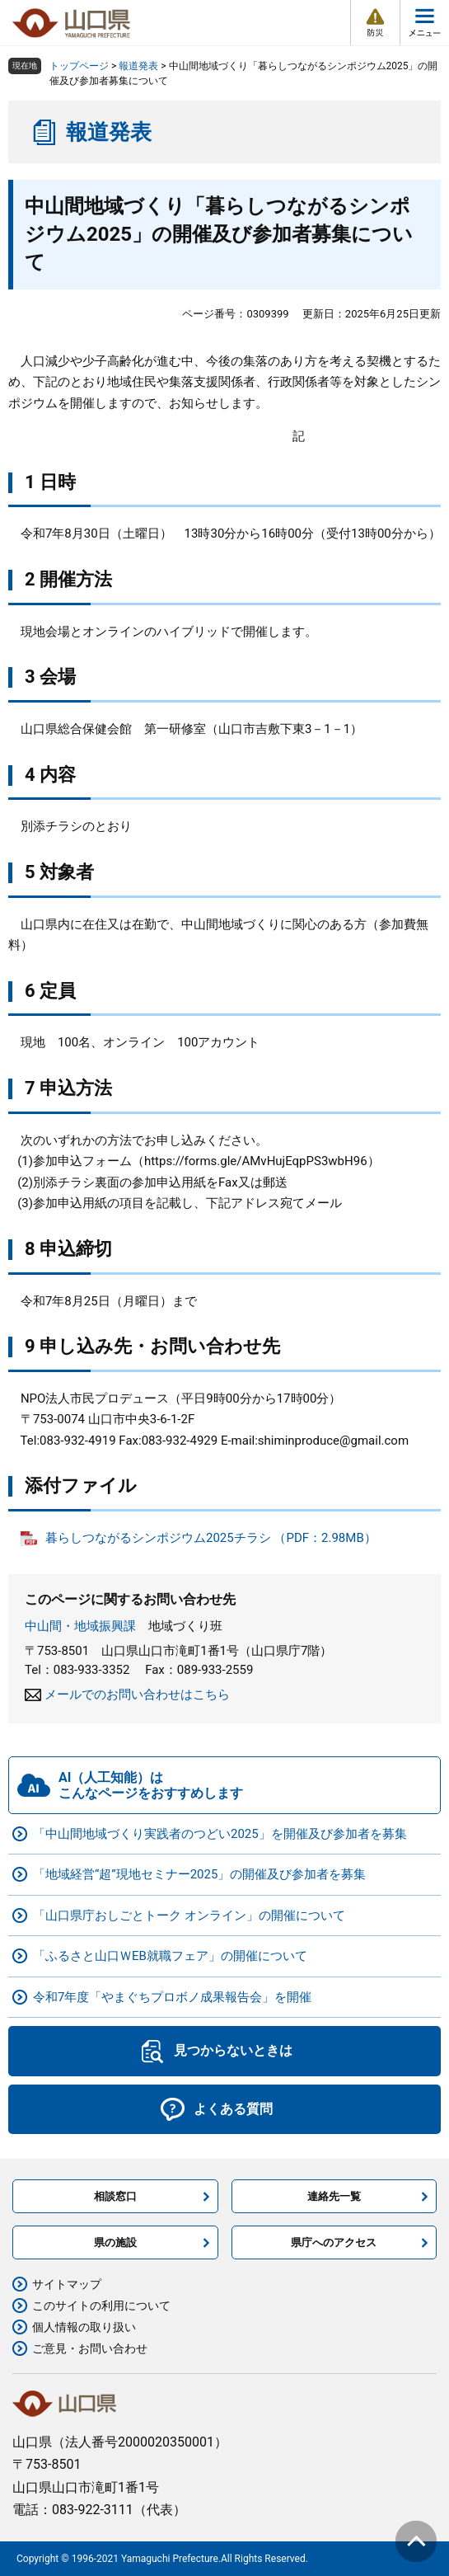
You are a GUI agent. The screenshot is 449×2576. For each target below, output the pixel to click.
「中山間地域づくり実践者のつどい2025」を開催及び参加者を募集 (220, 1833)
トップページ (79, 66)
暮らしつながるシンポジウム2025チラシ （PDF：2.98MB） (211, 1537)
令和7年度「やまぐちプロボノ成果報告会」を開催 (172, 1997)
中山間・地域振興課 (80, 1626)
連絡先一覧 (334, 2196)
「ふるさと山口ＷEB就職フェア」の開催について (170, 1955)
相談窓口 (115, 2196)
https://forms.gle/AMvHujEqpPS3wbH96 (255, 1161)
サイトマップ (66, 2284)
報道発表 (138, 66)
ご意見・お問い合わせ (89, 2348)
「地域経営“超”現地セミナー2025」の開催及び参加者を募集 (199, 1874)
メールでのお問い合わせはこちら (137, 1694)
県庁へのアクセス (334, 2242)
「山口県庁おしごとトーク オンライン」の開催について (189, 1915)
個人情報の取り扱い (84, 2327)
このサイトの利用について (101, 2305)
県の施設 (115, 2242)
